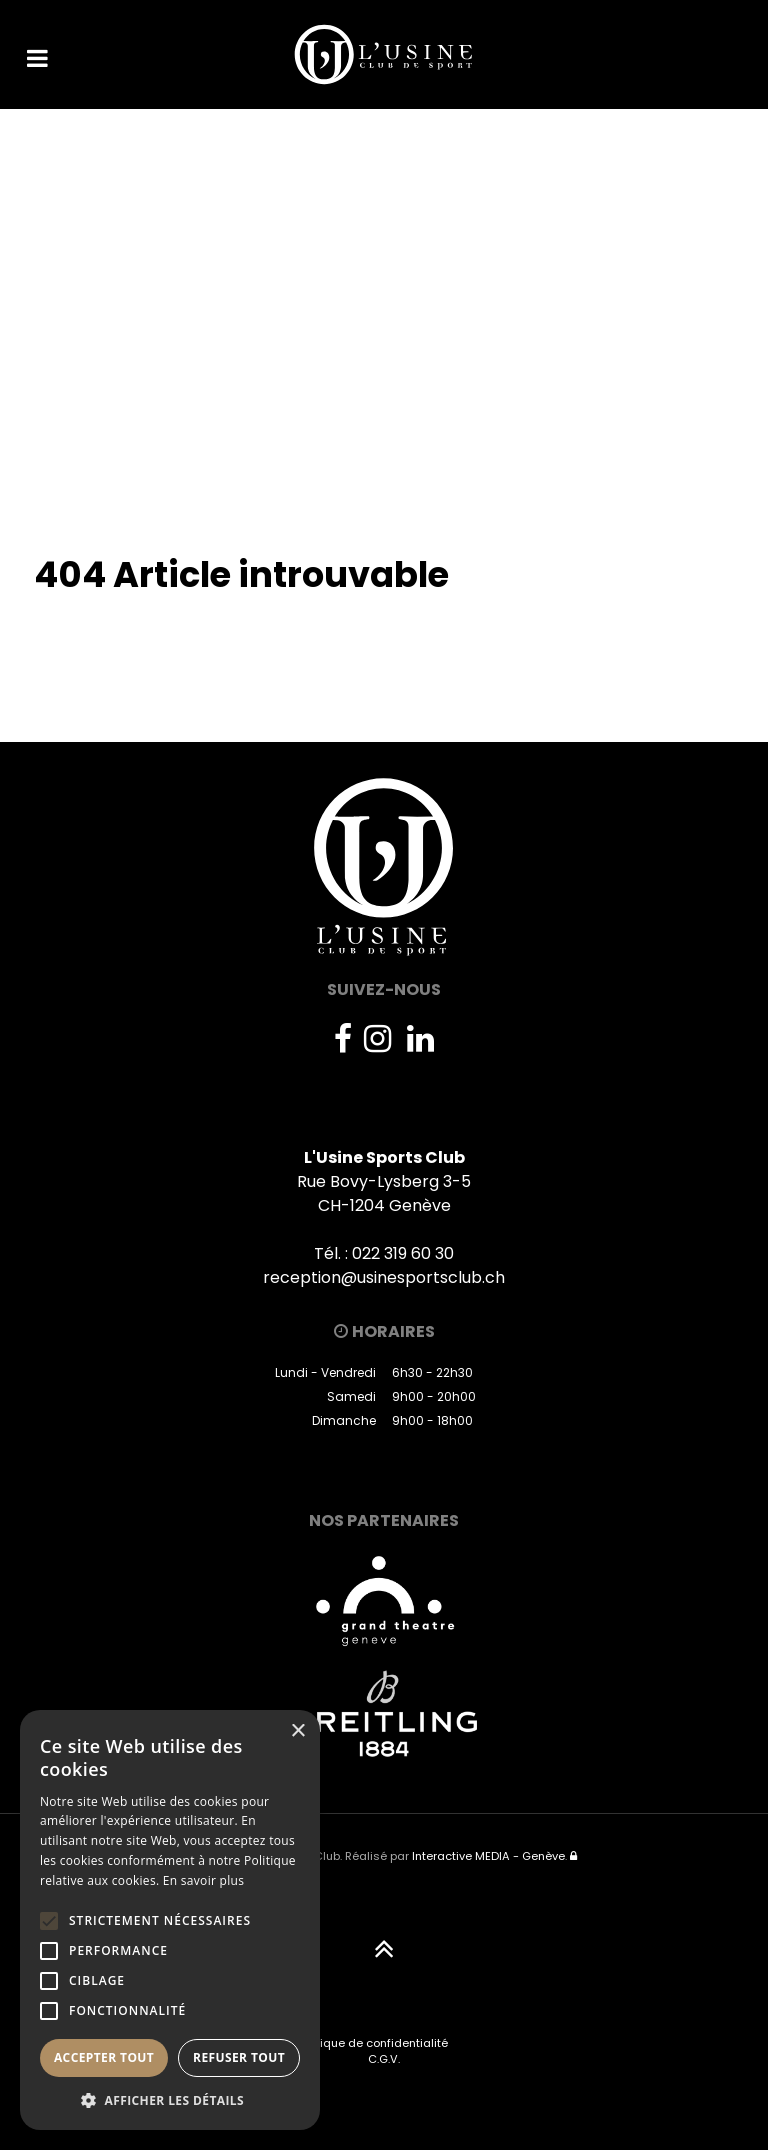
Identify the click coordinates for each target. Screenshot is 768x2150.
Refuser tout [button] (239, 2057)
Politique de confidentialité (372, 2043)
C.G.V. (384, 2059)
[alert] (170, 1920)
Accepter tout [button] (104, 2057)
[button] (170, 2100)
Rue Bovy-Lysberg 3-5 (384, 1181)
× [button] (297, 1731)
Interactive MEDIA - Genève (488, 1856)
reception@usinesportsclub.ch (384, 1277)
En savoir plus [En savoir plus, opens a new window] (203, 1880)
